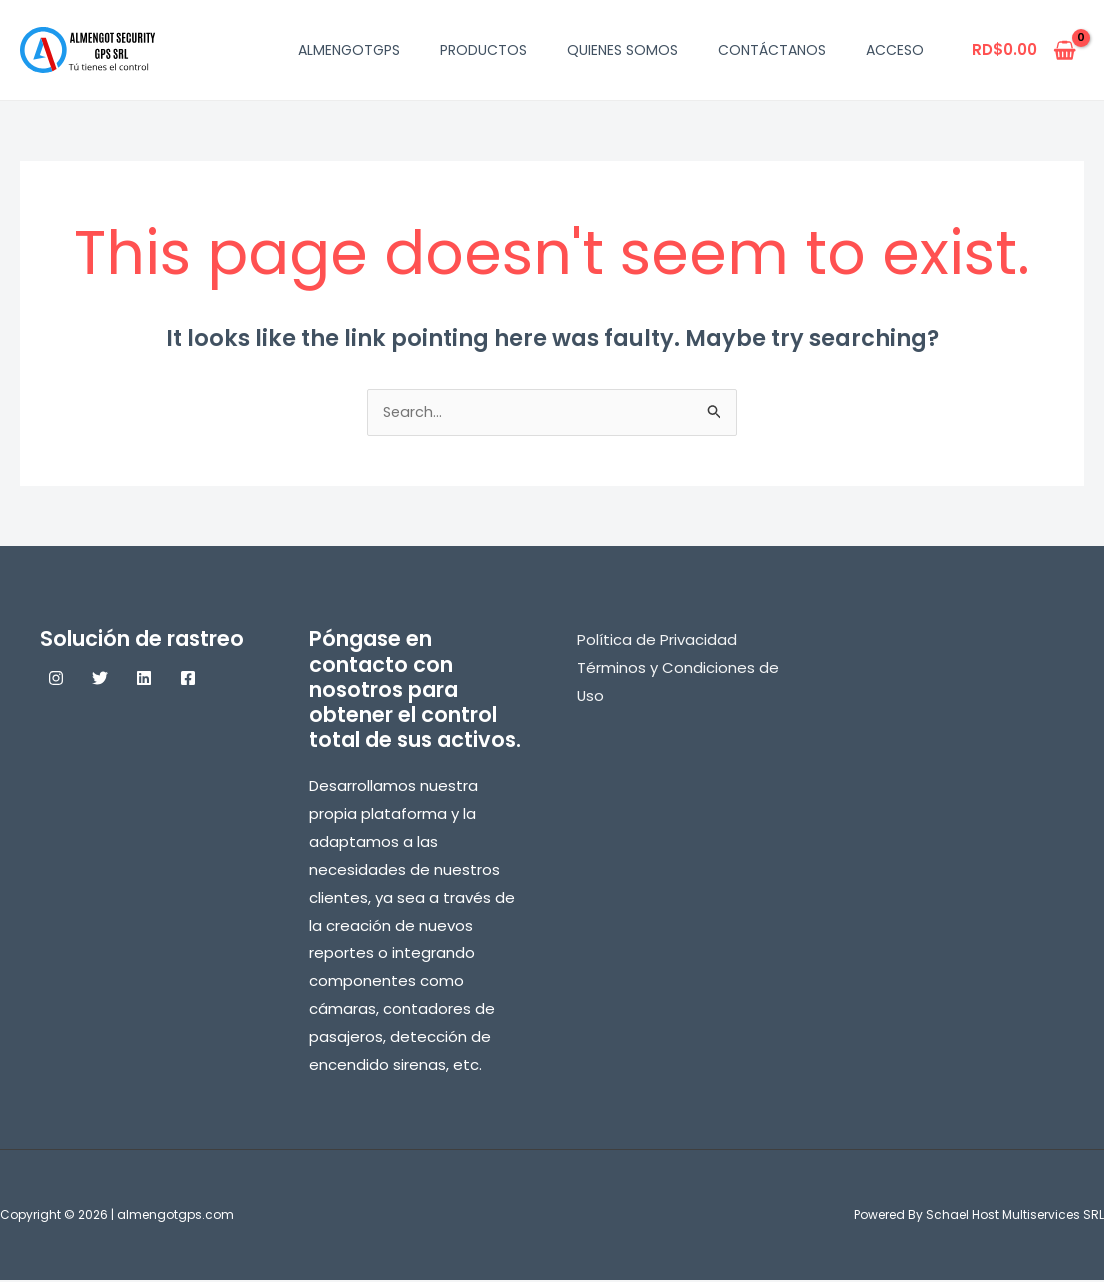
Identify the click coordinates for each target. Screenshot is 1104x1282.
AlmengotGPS (349, 50)
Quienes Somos (622, 50)
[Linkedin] (144, 680)
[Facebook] (188, 680)
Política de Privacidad (657, 641)
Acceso (895, 50)
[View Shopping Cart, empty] (1024, 50)
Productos (483, 50)
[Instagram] (56, 680)
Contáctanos (772, 50)
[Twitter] (100, 680)
